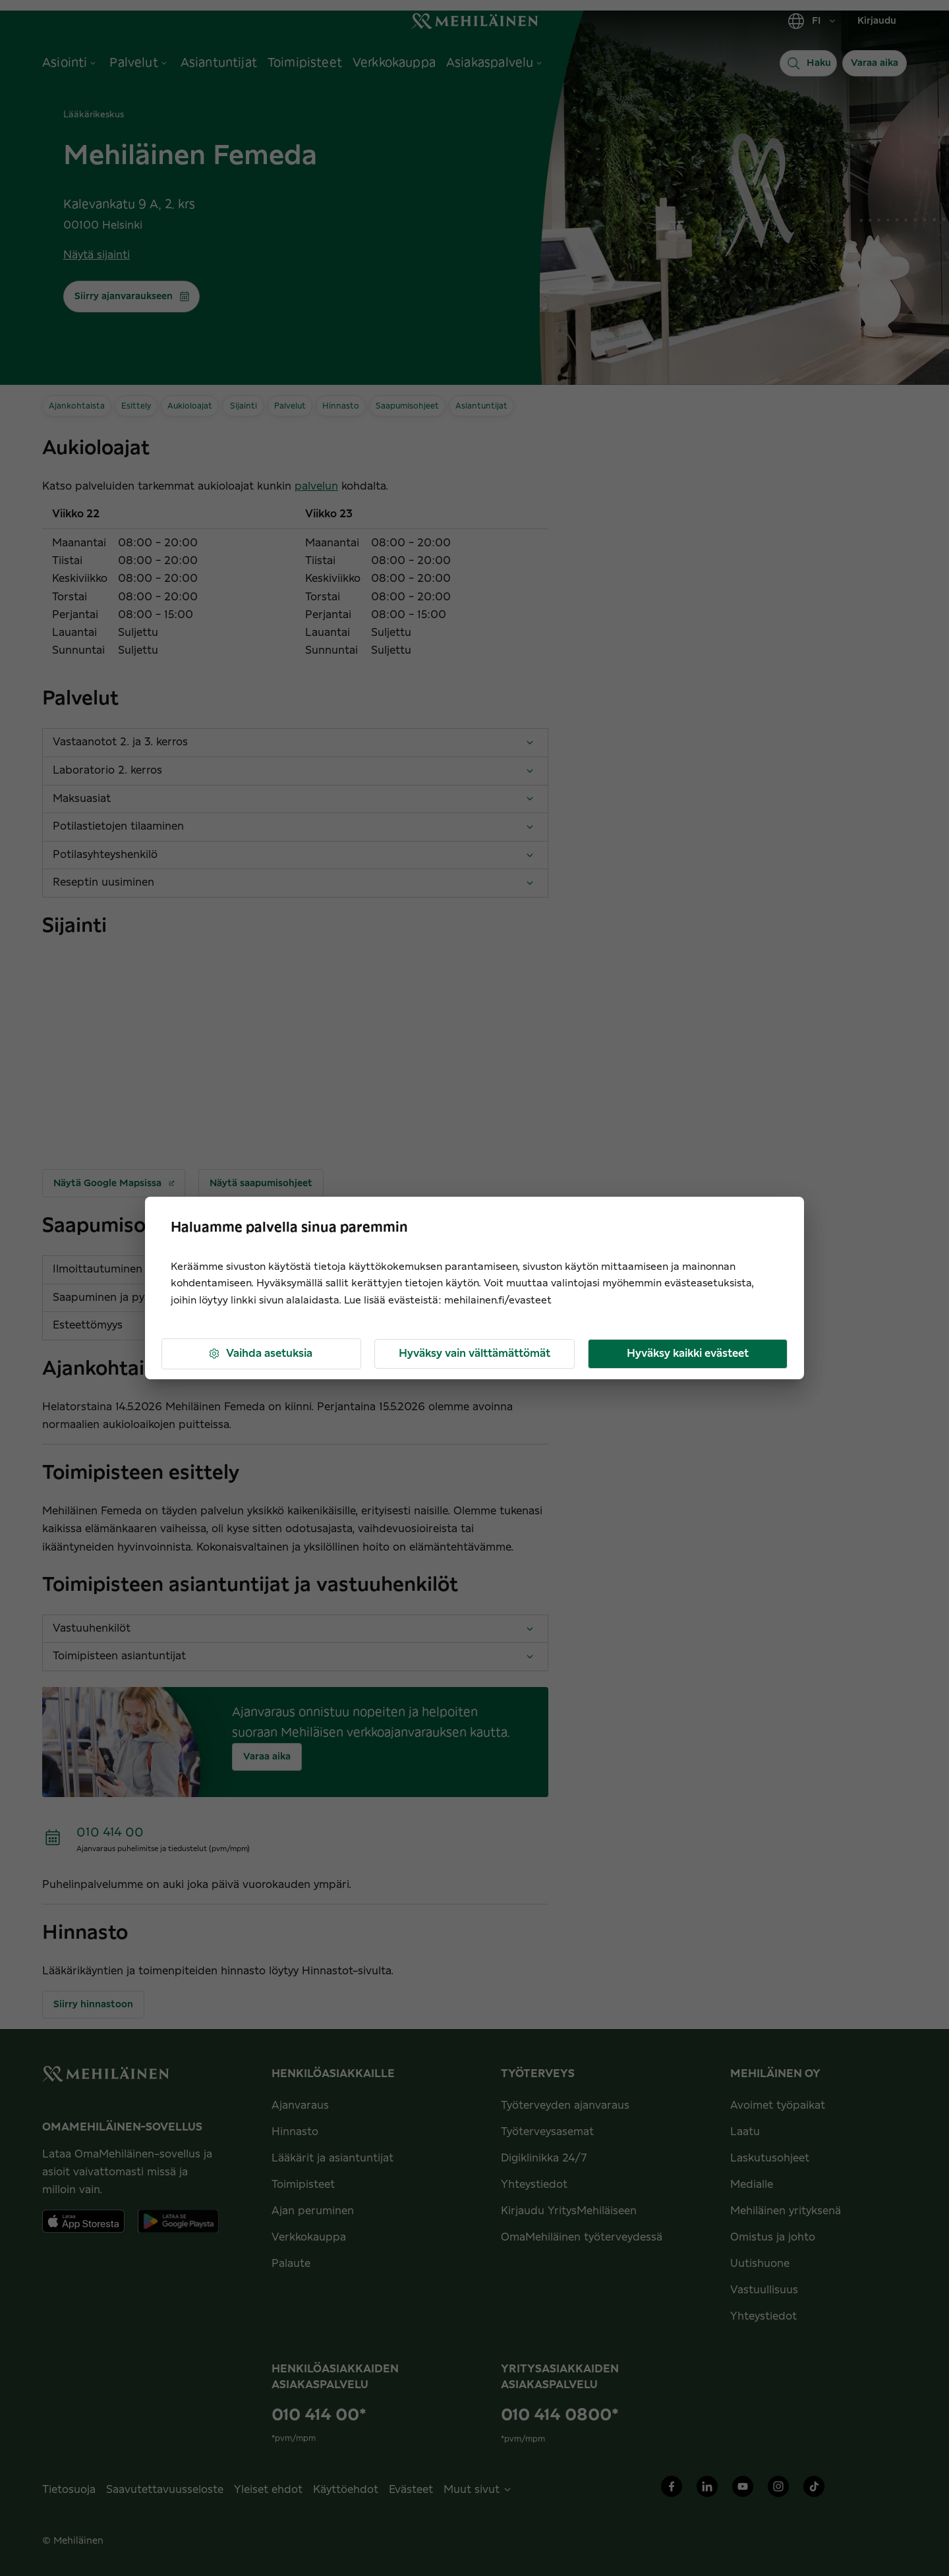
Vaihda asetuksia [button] (260, 1354)
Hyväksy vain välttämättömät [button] (474, 1353)
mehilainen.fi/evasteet (498, 1300)
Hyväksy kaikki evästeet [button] (688, 1353)
